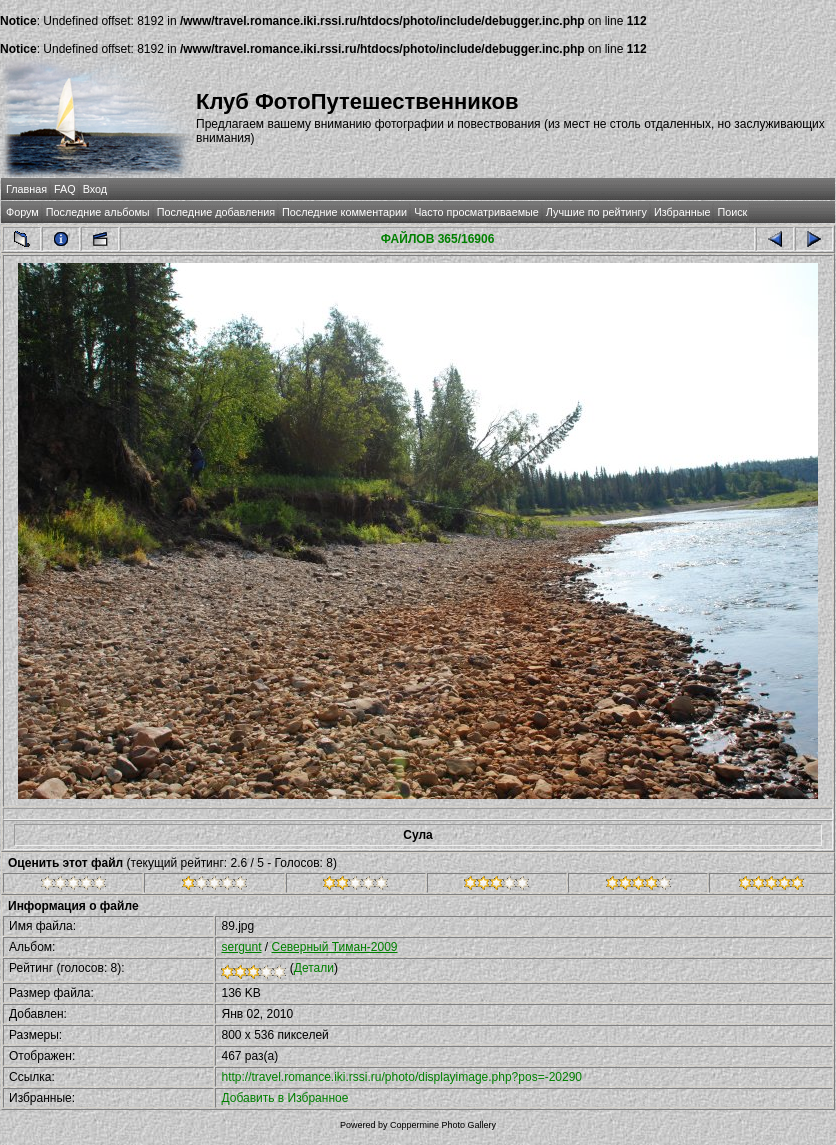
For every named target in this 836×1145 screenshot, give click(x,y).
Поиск (732, 212)
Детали (314, 968)
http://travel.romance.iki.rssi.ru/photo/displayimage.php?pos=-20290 (401, 1077)
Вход (95, 189)
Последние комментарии (344, 212)
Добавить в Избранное (284, 1098)
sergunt (241, 947)
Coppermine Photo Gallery (443, 1125)
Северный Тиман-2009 (335, 947)
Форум (22, 212)
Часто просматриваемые (476, 212)
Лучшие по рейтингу (596, 212)
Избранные (682, 212)
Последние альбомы (98, 212)
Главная (26, 189)
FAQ (65, 189)
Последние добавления (216, 212)
